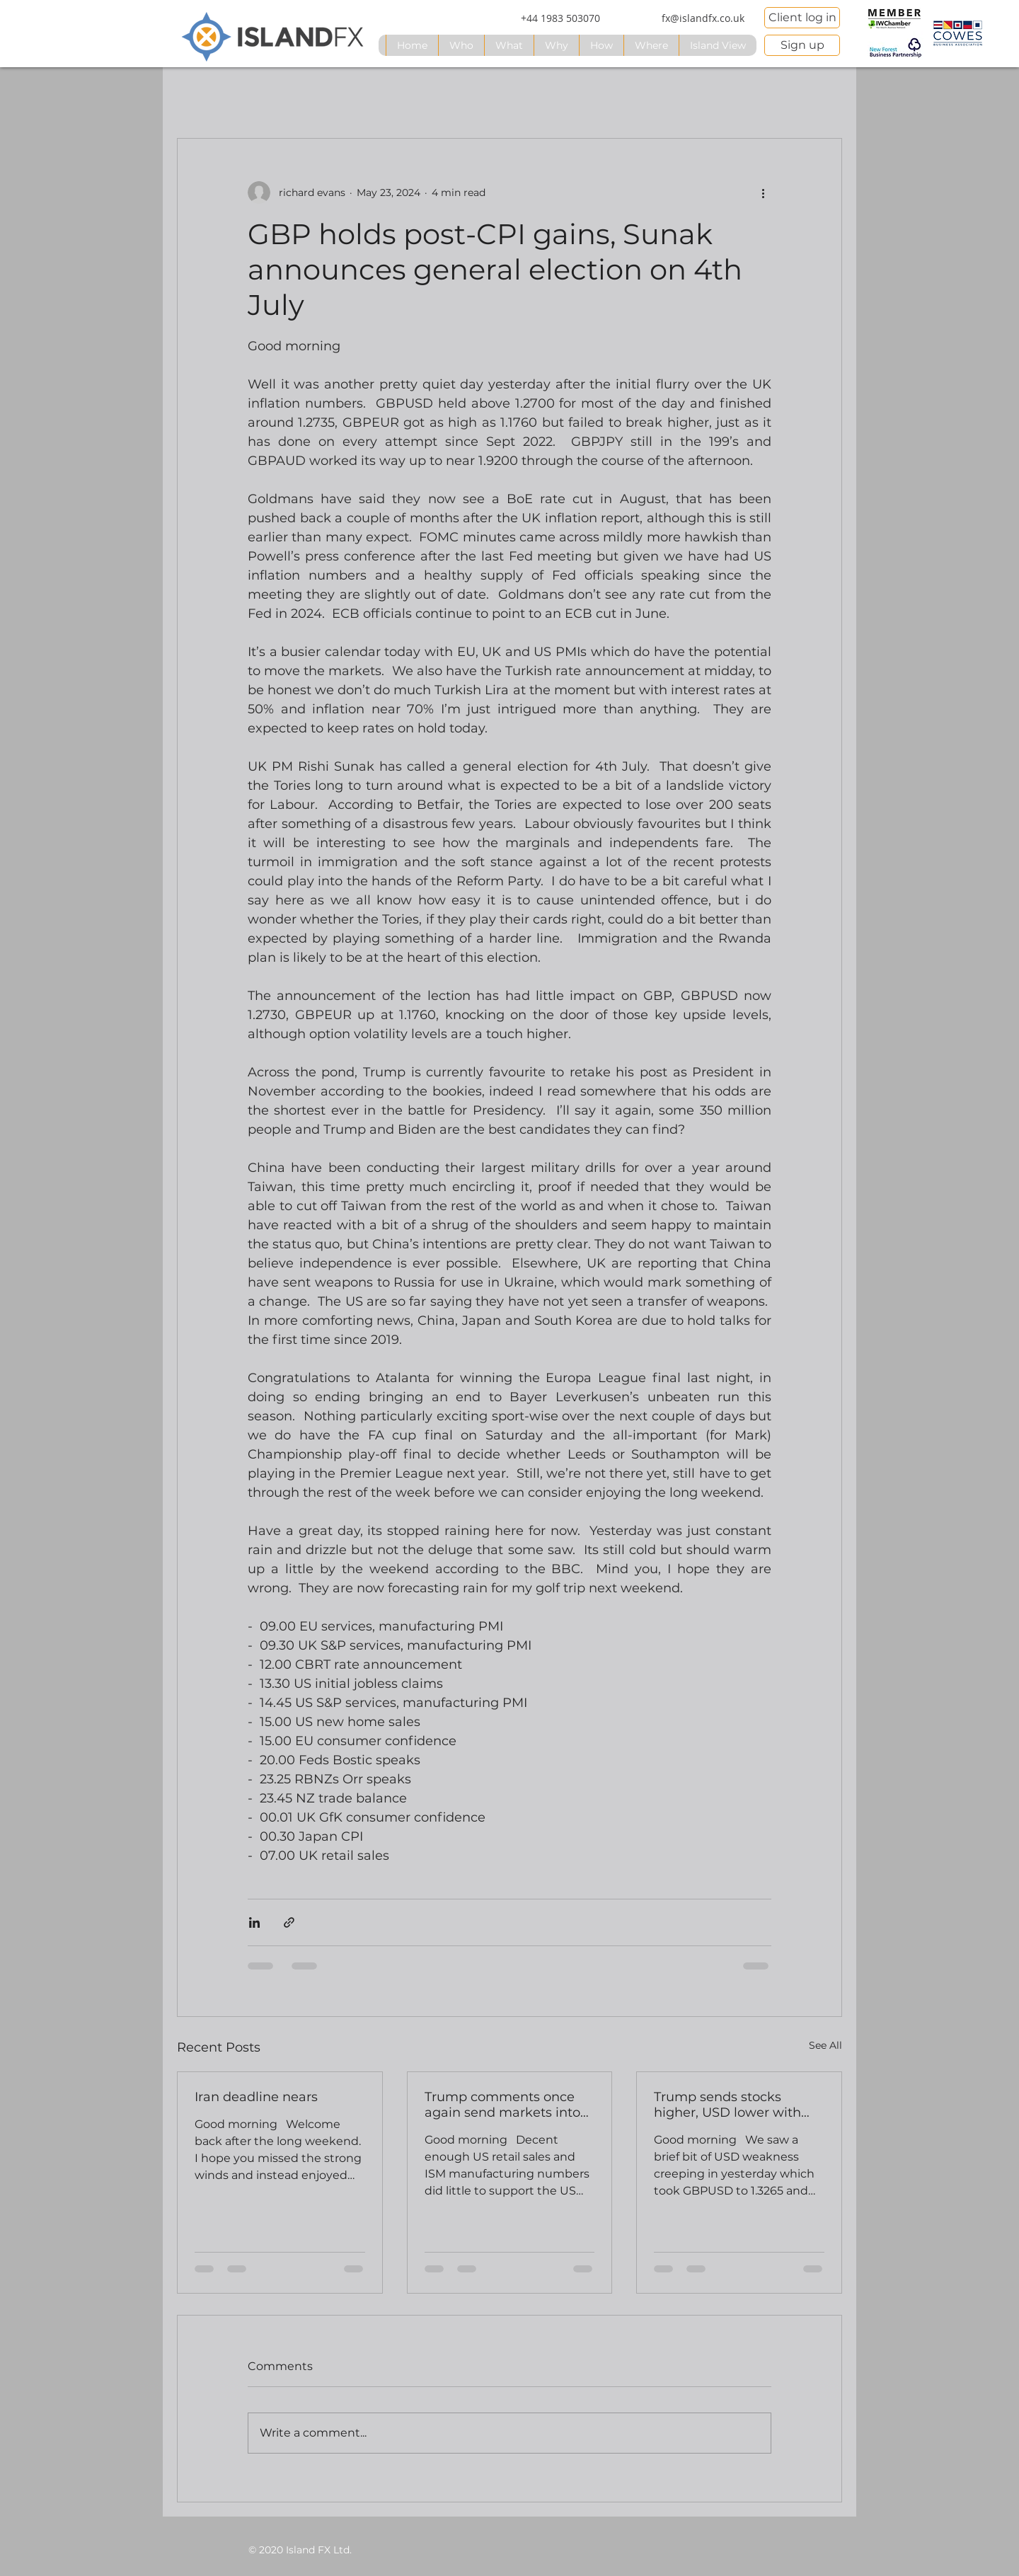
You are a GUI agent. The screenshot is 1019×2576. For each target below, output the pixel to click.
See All (825, 2045)
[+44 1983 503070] (560, 18)
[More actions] (762, 192)
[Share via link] (289, 1922)
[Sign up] (802, 45)
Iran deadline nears (256, 2097)
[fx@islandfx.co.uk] (702, 18)
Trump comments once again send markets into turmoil (502, 2104)
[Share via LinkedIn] (254, 1922)
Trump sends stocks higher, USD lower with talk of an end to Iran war (734, 2104)
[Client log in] (802, 17)
